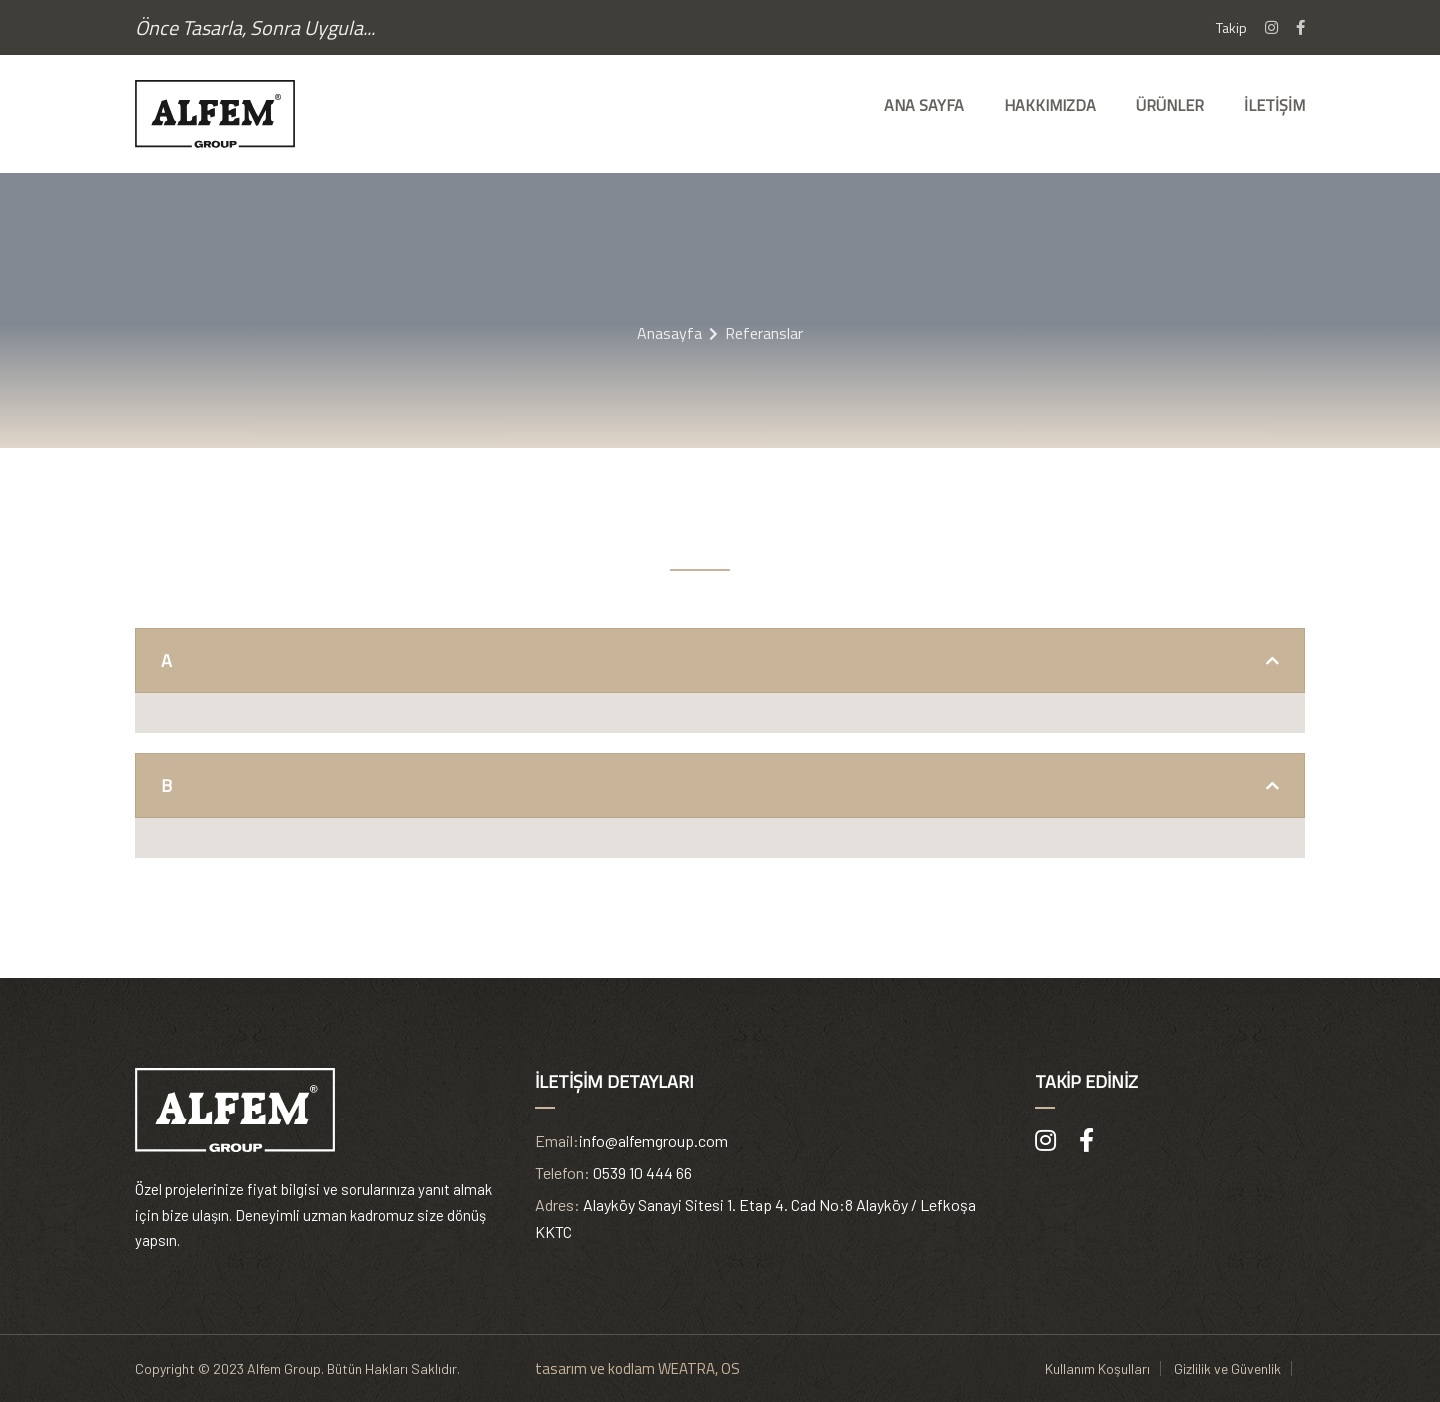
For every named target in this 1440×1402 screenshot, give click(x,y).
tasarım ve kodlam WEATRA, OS (637, 1368)
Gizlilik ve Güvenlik (1227, 1368)
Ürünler (1170, 105)
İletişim (1274, 105)
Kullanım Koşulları (1097, 1368)
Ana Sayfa (924, 105)
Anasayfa (669, 333)
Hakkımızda (1050, 105)
